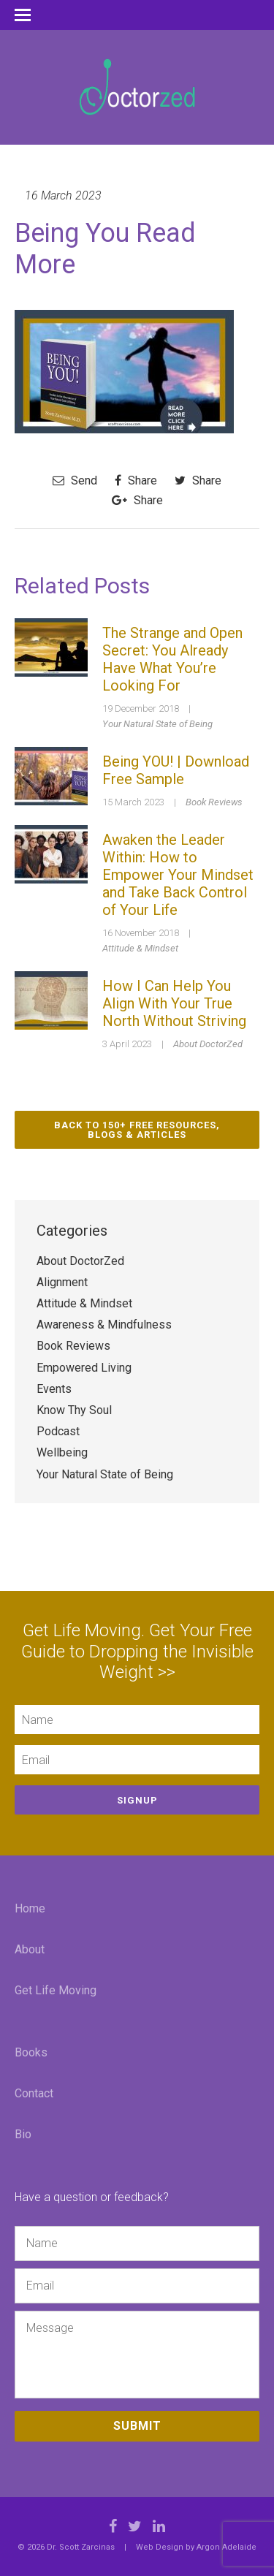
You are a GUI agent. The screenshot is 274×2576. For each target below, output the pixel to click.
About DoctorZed (208, 1043)
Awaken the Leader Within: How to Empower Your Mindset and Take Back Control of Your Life (178, 875)
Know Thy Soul (74, 1410)
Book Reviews (214, 802)
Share (136, 480)
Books (31, 2052)
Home (30, 1908)
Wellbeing (62, 1452)
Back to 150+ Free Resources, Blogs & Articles (137, 1130)
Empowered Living (84, 1368)
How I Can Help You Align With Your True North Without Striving (174, 1003)
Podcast (58, 1431)
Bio (23, 2134)
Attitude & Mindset (140, 948)
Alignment (62, 1282)
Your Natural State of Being (157, 723)
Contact (34, 2093)
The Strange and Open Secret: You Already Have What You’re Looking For (172, 659)
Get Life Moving (55, 1990)
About (30, 1949)
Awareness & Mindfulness (104, 1324)
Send (75, 480)
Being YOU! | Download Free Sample (175, 770)
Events (54, 1389)
